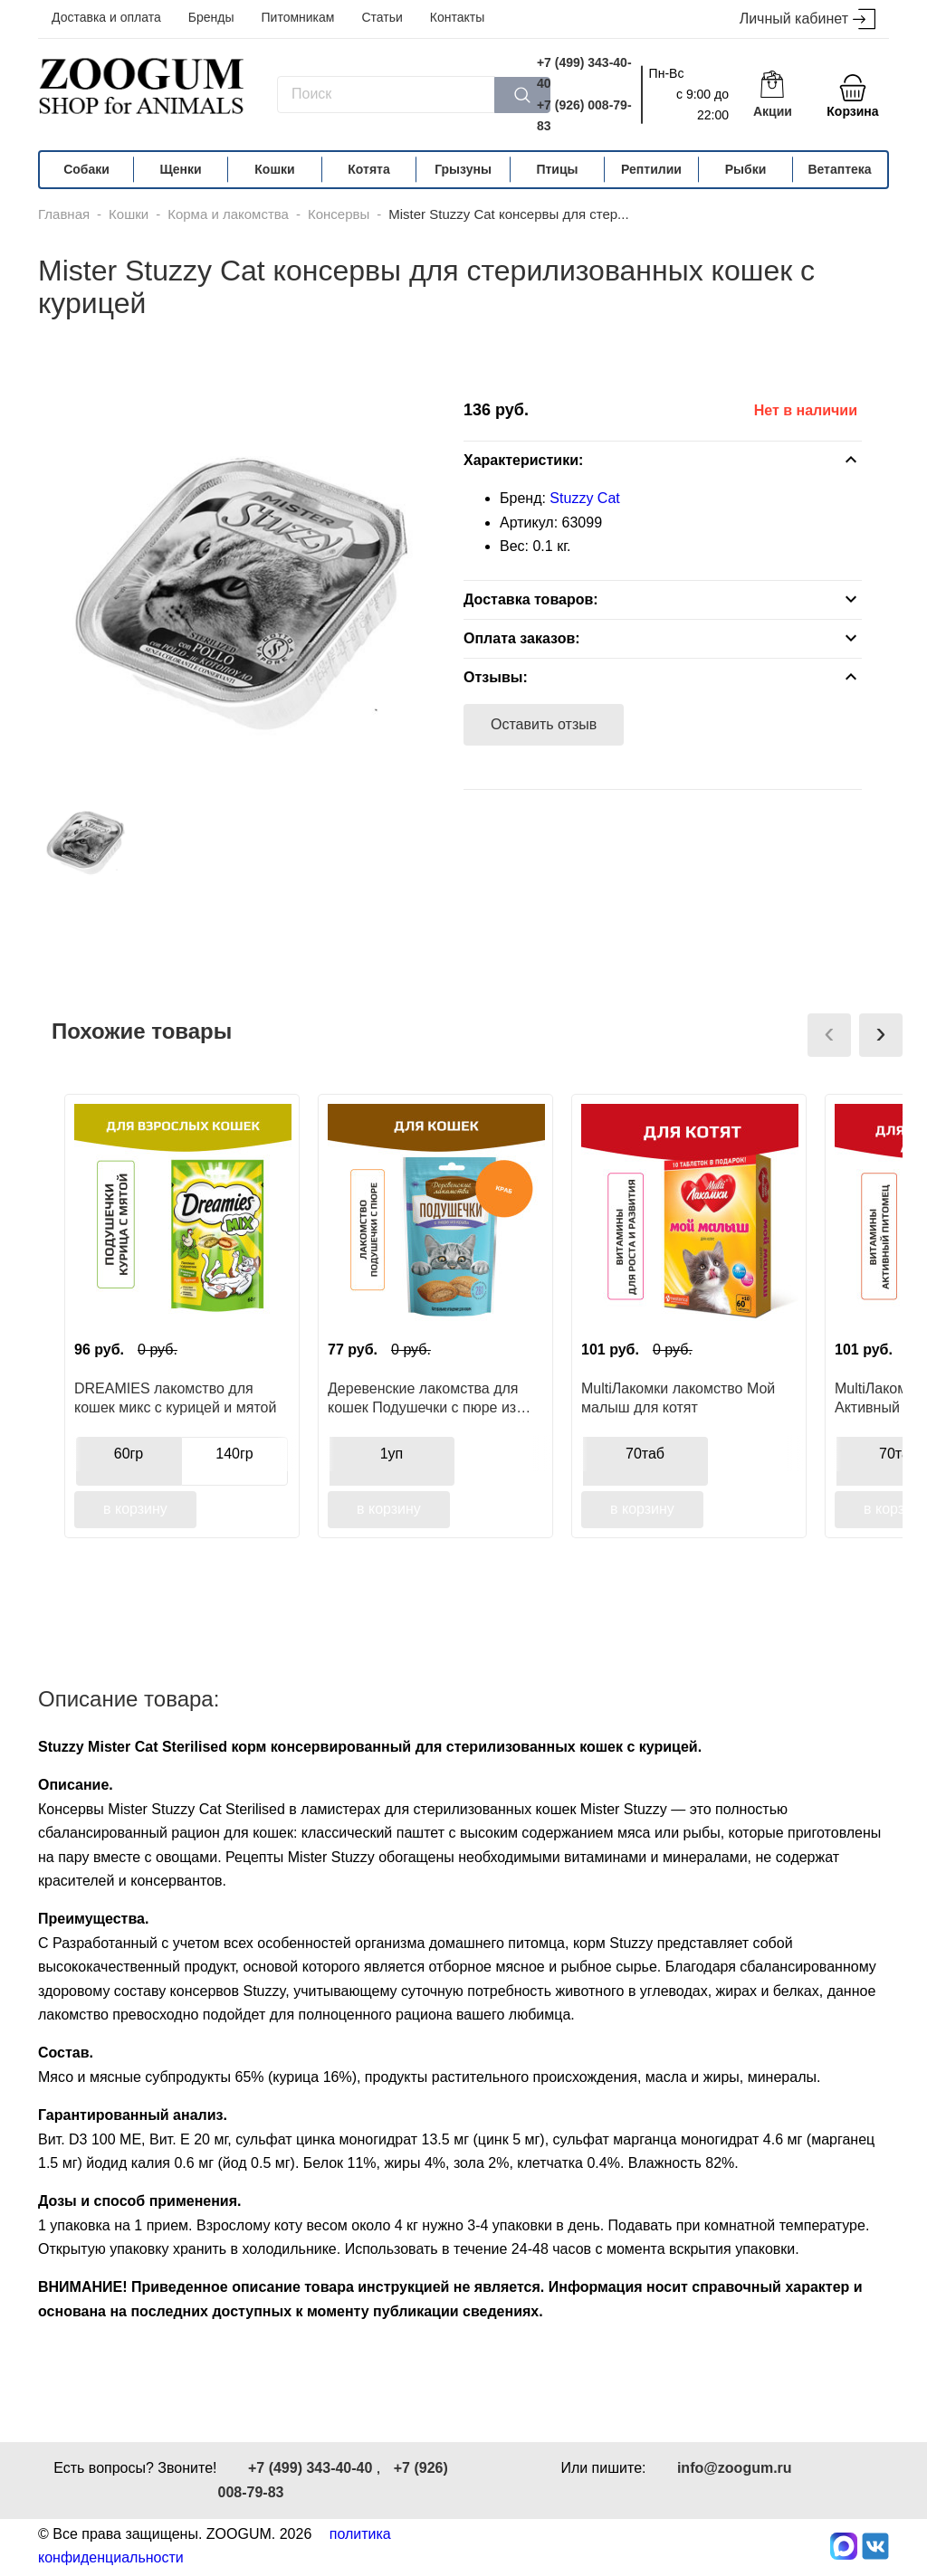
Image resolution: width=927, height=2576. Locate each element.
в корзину (135, 1508)
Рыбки (746, 169)
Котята (368, 169)
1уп (392, 1453)
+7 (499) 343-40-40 (584, 72)
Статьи (381, 17)
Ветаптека (839, 169)
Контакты (457, 17)
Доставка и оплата (106, 17)
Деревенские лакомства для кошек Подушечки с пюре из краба (423, 1398)
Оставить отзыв (544, 724)
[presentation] (829, 1035)
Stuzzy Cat (584, 498)
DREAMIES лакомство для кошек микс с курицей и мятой (175, 1398)
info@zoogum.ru (734, 2468)
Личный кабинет (807, 19)
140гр (234, 1453)
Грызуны (463, 169)
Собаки (86, 169)
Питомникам (298, 17)
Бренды (211, 17)
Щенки (180, 169)
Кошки (274, 169)
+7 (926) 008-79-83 (584, 115)
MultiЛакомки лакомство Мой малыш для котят (678, 1398)
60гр (129, 1453)
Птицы (557, 169)
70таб (645, 1453)
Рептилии (651, 169)
